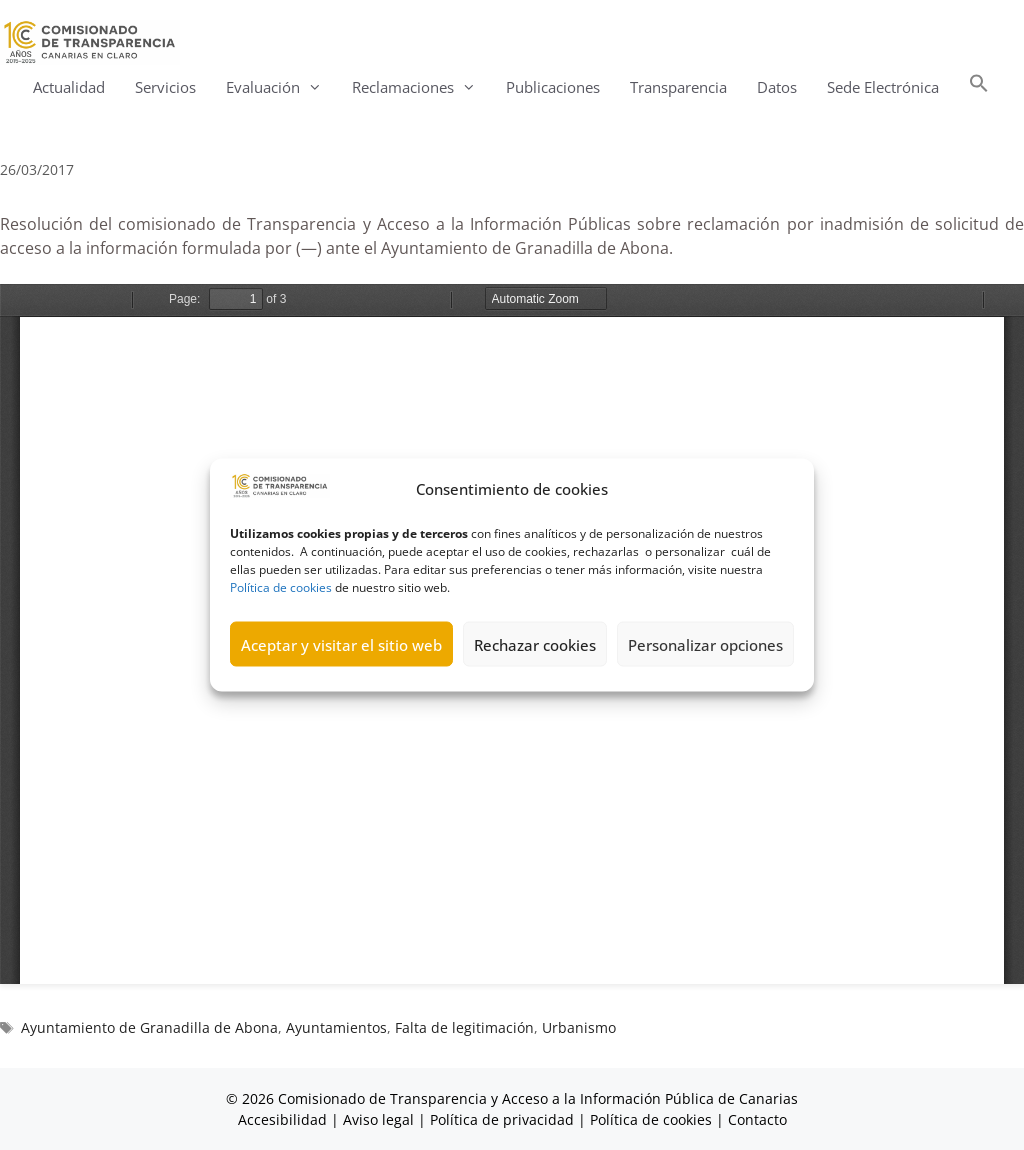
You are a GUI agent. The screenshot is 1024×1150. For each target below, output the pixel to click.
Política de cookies (281, 587)
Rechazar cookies (535, 644)
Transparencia (678, 87)
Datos (777, 87)
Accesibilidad (284, 1119)
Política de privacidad (502, 1119)
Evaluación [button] (281, 87)
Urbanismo (579, 1027)
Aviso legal (378, 1119)
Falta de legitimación (464, 1027)
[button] (979, 87)
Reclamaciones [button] (421, 87)
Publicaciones (553, 87)
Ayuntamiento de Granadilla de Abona (149, 1027)
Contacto (757, 1119)
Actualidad (69, 87)
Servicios (165, 87)
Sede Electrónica (883, 87)
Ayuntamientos (336, 1027)
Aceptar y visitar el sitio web (341, 644)
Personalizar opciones (705, 644)
